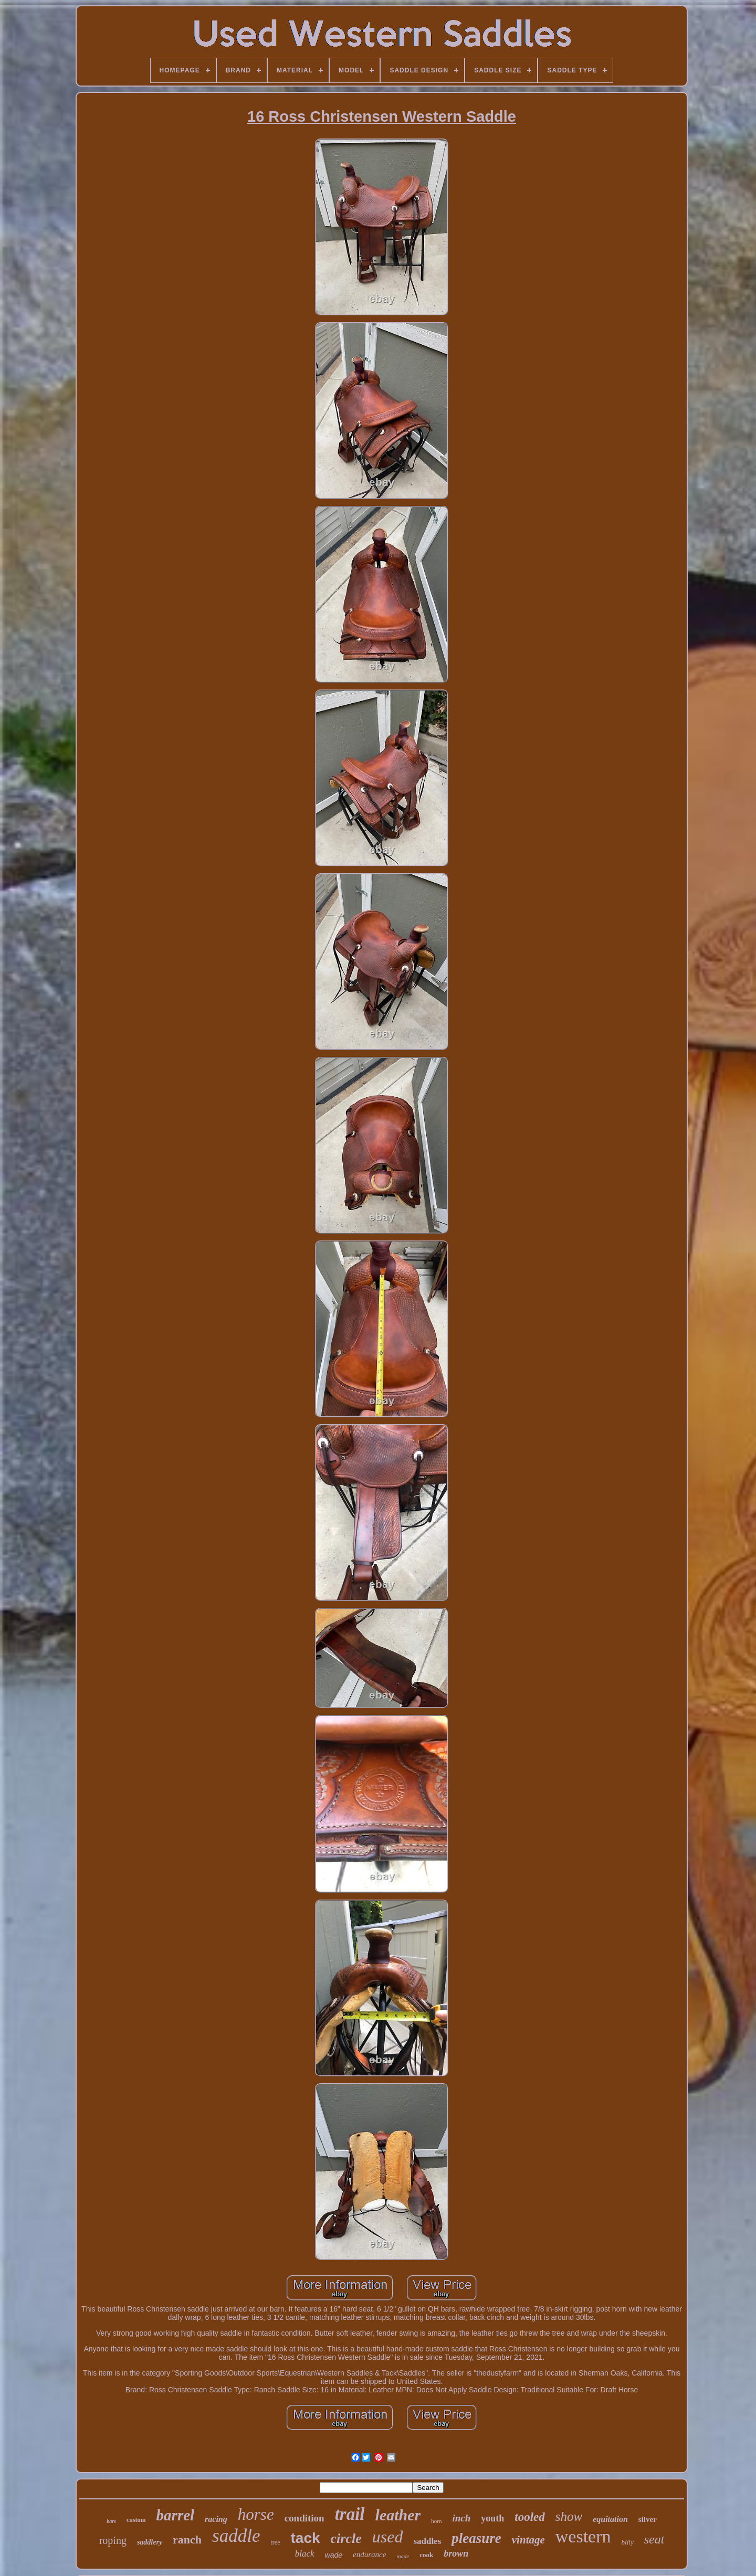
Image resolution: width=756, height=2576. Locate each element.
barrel (175, 2515)
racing (216, 2519)
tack (305, 2538)
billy (628, 2542)
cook (426, 2555)
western (583, 2536)
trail (350, 2514)
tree (275, 2542)
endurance (369, 2554)
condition (304, 2518)
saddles (427, 2541)
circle (346, 2538)
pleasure (476, 2538)
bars (111, 2521)
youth (492, 2518)
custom (136, 2520)
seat (654, 2539)
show (568, 2516)
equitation (610, 2519)
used (387, 2536)
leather (398, 2515)
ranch (187, 2539)
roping (113, 2540)
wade (333, 2555)
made (402, 2556)
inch (461, 2518)
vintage (528, 2539)
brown (456, 2553)
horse (256, 2514)
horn (436, 2521)
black (304, 2554)
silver (647, 2519)
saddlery (149, 2542)
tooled (529, 2517)
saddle (236, 2536)
